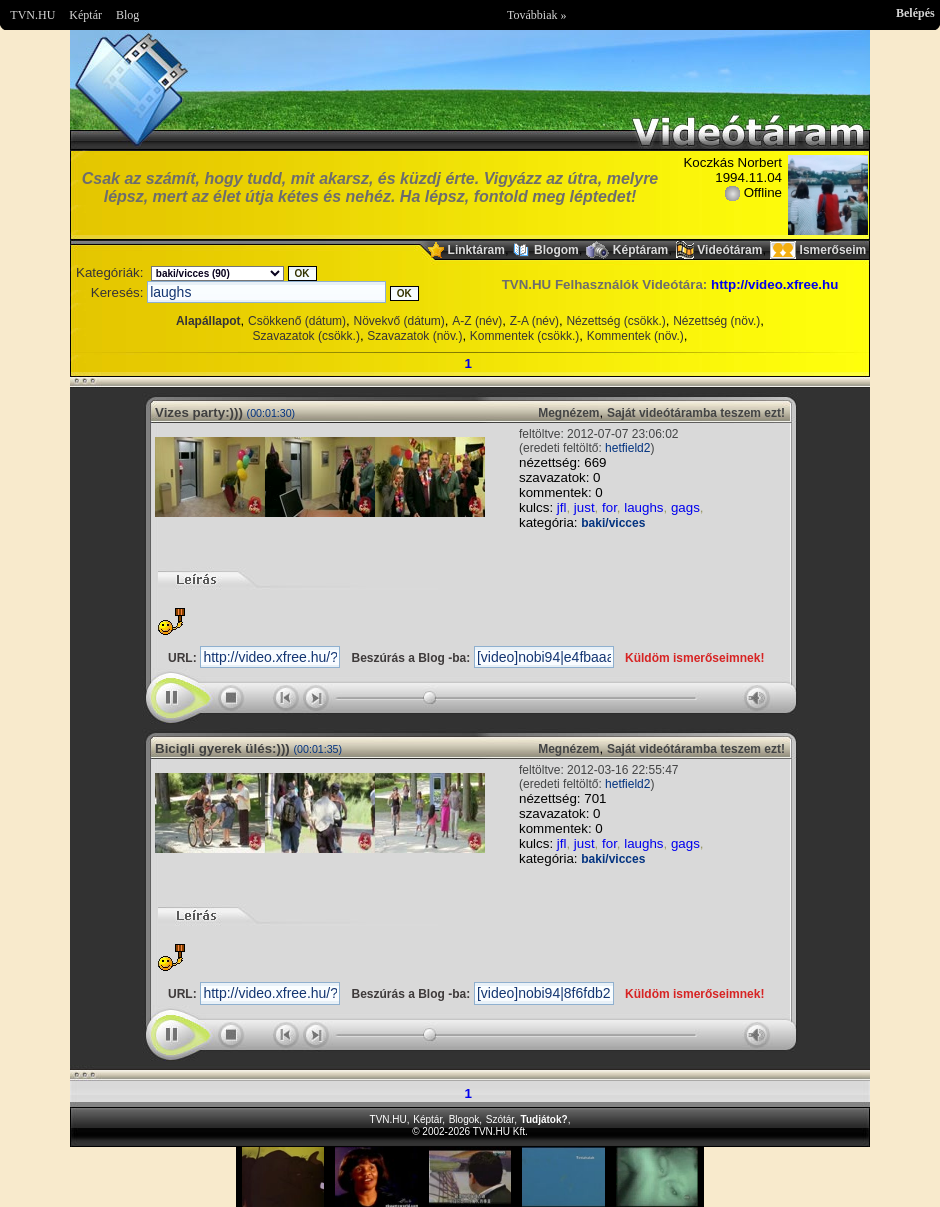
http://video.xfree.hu (774, 284)
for (609, 507)
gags (685, 507)
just (584, 507)
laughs (643, 507)
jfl (562, 507)
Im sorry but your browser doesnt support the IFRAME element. (470, 1177)
